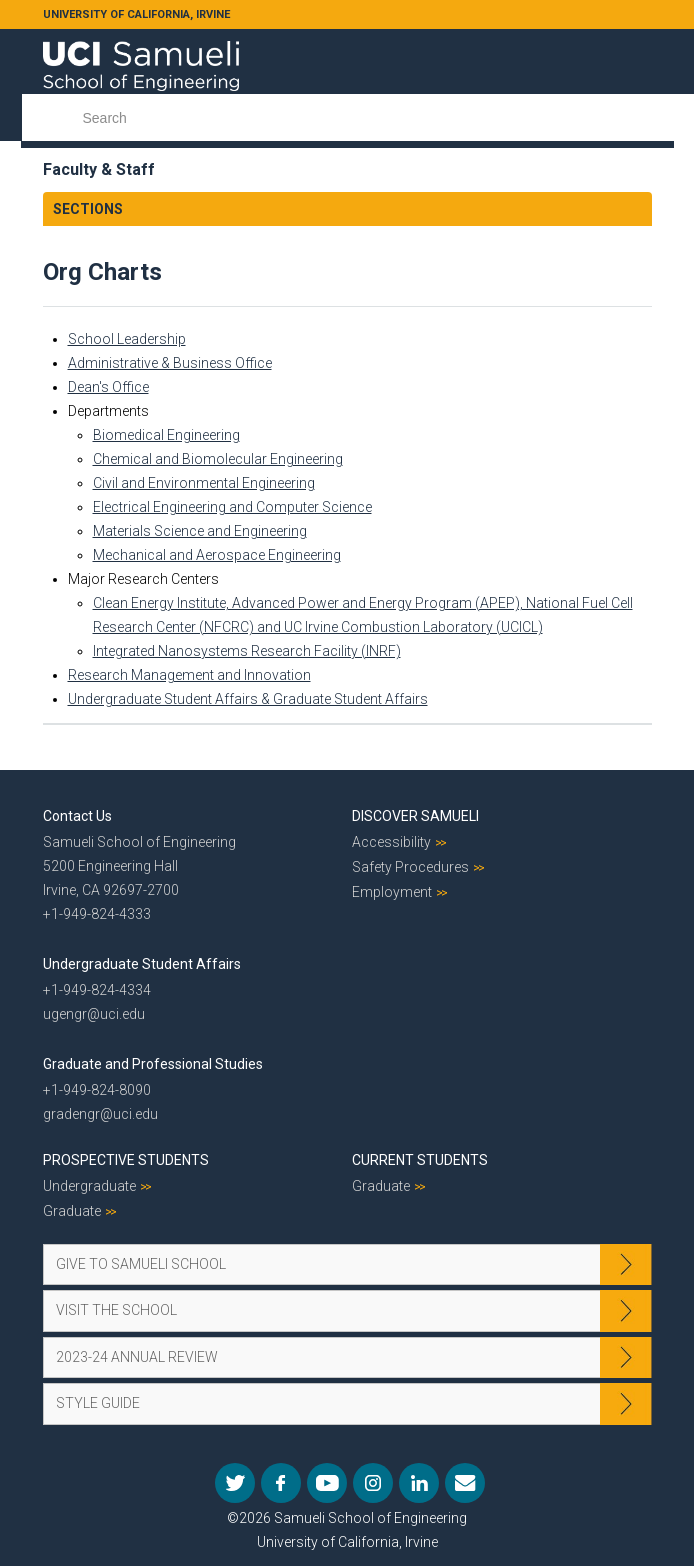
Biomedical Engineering (166, 435)
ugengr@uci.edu (94, 1014)
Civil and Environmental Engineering (204, 483)
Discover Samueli (415, 816)
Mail (465, 1483)
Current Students (420, 1160)
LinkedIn (419, 1483)
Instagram (373, 1483)
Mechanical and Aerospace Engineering (217, 555)
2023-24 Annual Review (137, 1357)
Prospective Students (126, 1160)
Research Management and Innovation (189, 675)
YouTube (327, 1483)
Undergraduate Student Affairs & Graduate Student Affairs (248, 699)
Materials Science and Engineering (200, 531)
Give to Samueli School (141, 1264)
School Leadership (127, 339)
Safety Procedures (410, 867)
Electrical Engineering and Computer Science (232, 507)
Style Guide (98, 1403)
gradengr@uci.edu (100, 1114)
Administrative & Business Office (170, 363)
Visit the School (116, 1310)
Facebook (281, 1483)
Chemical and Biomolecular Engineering (218, 459)
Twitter (235, 1483)
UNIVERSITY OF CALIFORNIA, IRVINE (136, 14)
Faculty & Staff (99, 169)
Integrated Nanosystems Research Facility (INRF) (247, 651)
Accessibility (391, 842)
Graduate (72, 1211)
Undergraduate (89, 1186)
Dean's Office (108, 387)
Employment (392, 892)
